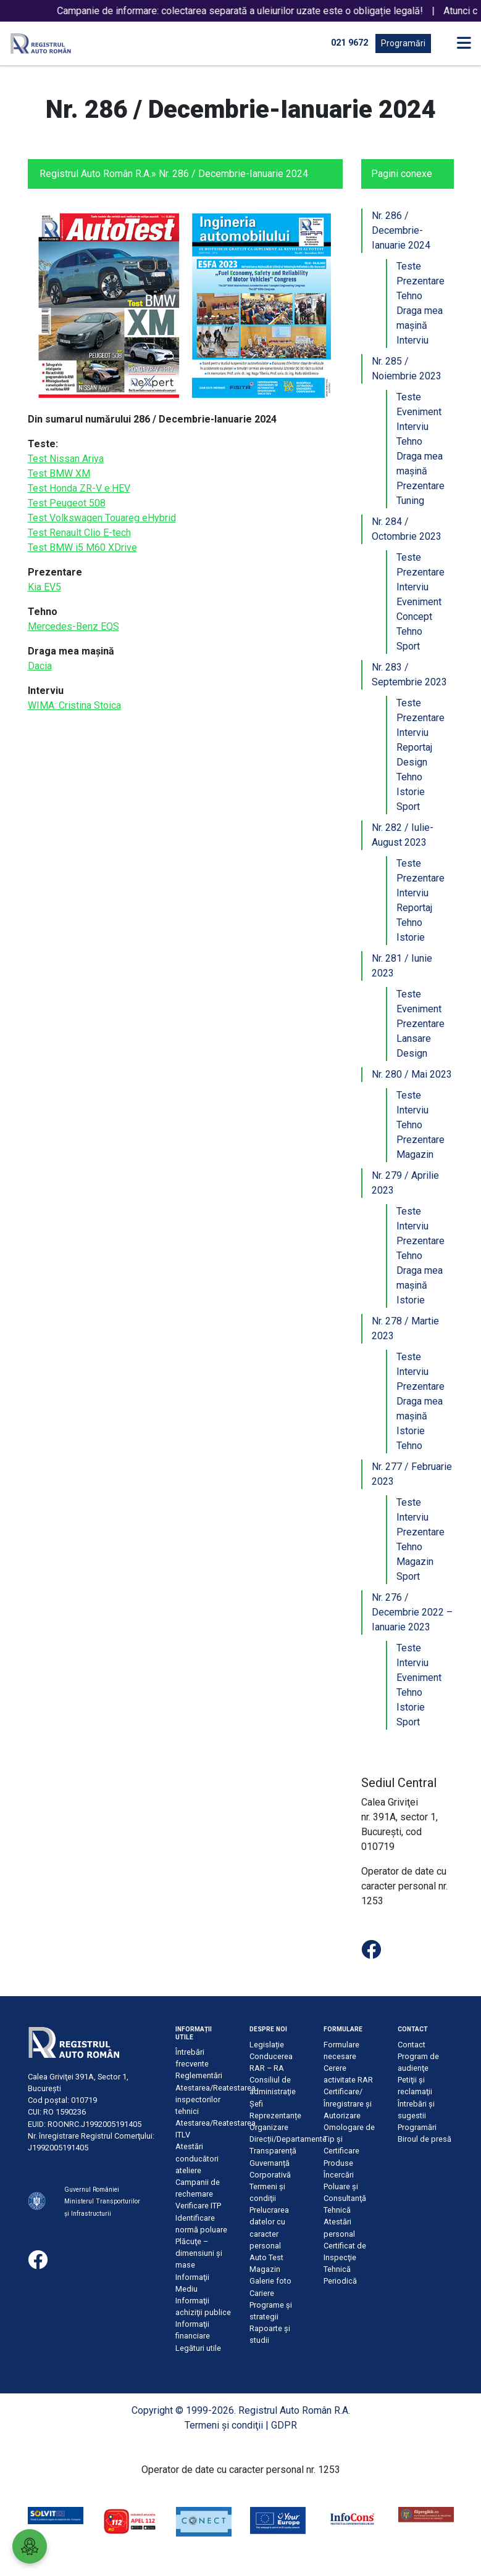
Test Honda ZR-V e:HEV (79, 488)
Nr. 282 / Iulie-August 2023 (402, 835)
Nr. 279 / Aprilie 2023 (405, 1183)
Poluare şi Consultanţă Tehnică (345, 2198)
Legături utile (198, 2348)
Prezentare (420, 281)
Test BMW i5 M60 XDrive (82, 547)
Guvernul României (91, 2190)
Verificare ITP (198, 2205)
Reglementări (198, 2075)
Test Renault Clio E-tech (79, 533)
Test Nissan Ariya (66, 458)
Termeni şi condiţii (224, 2425)
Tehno (409, 296)
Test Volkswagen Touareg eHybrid (102, 518)
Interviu (412, 340)
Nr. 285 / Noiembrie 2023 (406, 368)
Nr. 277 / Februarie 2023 (412, 1474)
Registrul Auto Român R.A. (95, 174)
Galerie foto (270, 2280)
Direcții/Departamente (288, 2139)
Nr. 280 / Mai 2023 (412, 1074)
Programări (403, 43)
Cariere (261, 2293)
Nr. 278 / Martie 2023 (405, 1328)
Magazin (414, 1154)
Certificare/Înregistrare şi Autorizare (348, 2103)
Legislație (266, 2044)
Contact (411, 2044)
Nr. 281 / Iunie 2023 (402, 965)
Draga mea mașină (419, 318)
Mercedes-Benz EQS (73, 626)
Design (411, 762)
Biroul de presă (424, 2139)
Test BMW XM (59, 473)
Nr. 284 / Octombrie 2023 (406, 529)
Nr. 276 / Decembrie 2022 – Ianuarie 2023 (412, 1612)
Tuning (410, 500)
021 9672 (349, 43)
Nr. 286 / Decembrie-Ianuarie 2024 (401, 230)
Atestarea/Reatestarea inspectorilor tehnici (215, 2099)
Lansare (413, 1038)
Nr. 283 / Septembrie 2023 (409, 674)
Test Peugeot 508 (67, 503)
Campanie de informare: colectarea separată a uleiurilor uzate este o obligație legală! (265, 11)
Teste (408, 266)
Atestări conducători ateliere (197, 2158)
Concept (414, 616)
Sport (408, 646)
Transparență (272, 2150)
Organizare (268, 2127)
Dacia (40, 666)
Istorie (410, 792)
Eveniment (418, 412)
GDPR (284, 2425)
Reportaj (414, 747)
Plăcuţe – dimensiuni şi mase (198, 2253)
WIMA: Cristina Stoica (74, 705)
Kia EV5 (44, 587)
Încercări (339, 2174)
